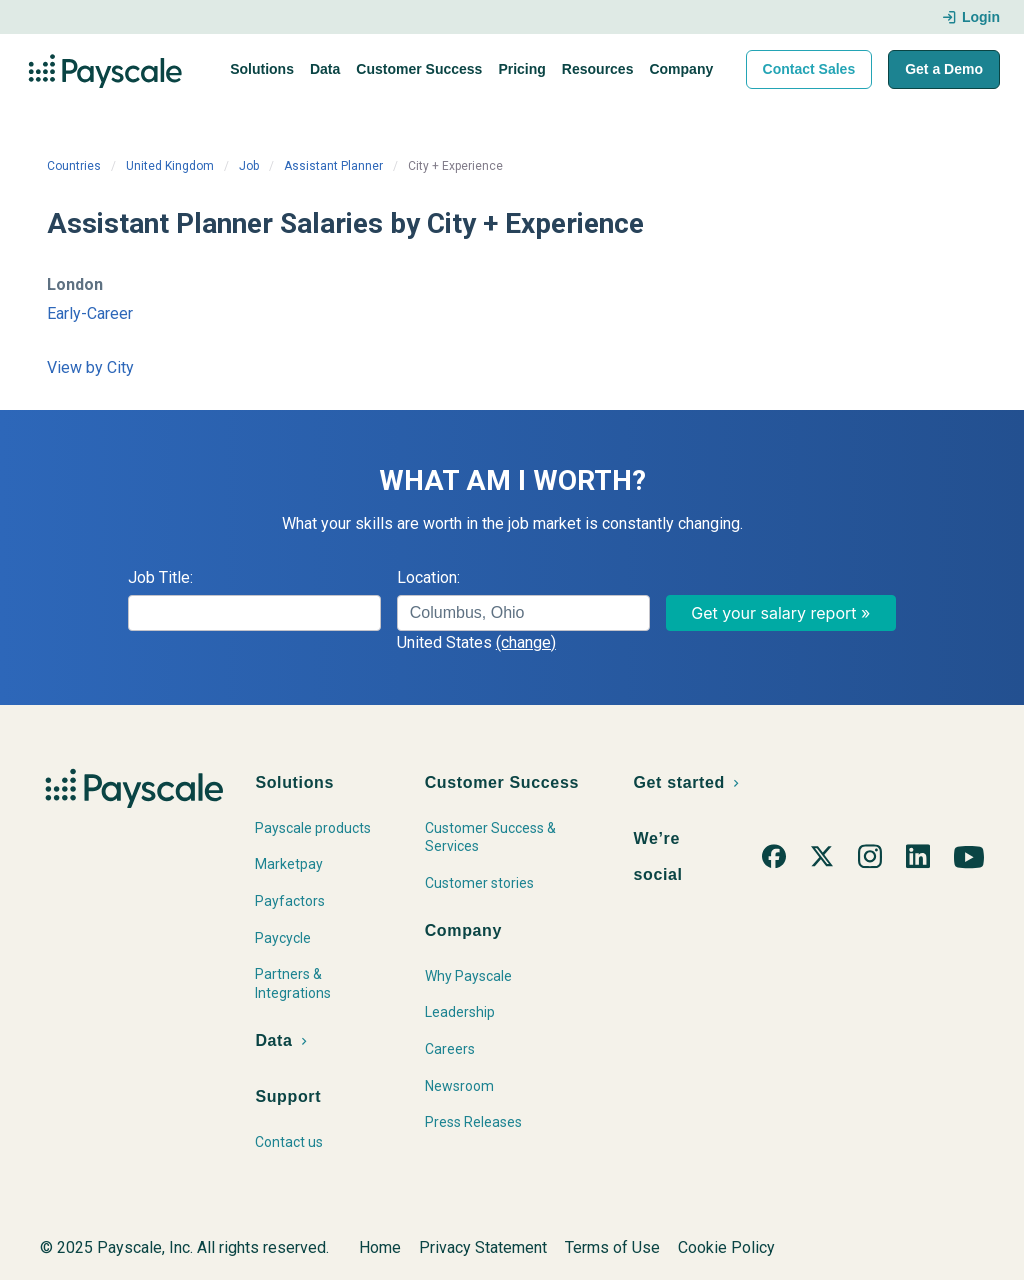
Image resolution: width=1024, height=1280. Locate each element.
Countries (74, 166)
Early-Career (90, 313)
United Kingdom (170, 166)
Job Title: (160, 577)
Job (249, 166)
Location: (428, 577)
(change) (526, 642)
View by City (90, 367)
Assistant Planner (333, 166)
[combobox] (523, 613)
